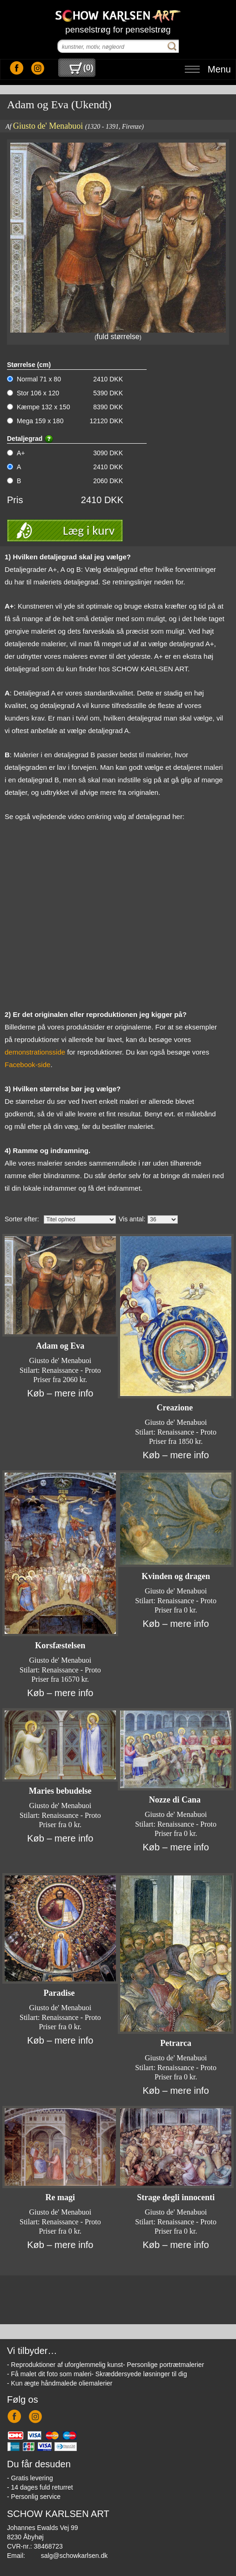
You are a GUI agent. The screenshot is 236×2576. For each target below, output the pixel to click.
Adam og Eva (60, 1345)
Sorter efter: (22, 1219)
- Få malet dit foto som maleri (49, 2374)
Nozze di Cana (176, 1799)
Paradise (60, 1993)
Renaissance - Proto (71, 1370)
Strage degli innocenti (176, 2197)
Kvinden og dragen (176, 1576)
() (81, 67)
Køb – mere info (60, 1393)
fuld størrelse (117, 337)
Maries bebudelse (60, 1791)
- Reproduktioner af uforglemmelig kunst (65, 2364)
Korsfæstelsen (60, 1645)
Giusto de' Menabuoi (48, 126)
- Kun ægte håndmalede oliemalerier (59, 2383)
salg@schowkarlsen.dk (74, 2555)
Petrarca (175, 2043)
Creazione (176, 1407)
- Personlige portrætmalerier (163, 2364)
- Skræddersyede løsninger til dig (139, 2374)
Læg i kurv (89, 530)
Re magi (60, 2197)
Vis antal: (132, 1219)
